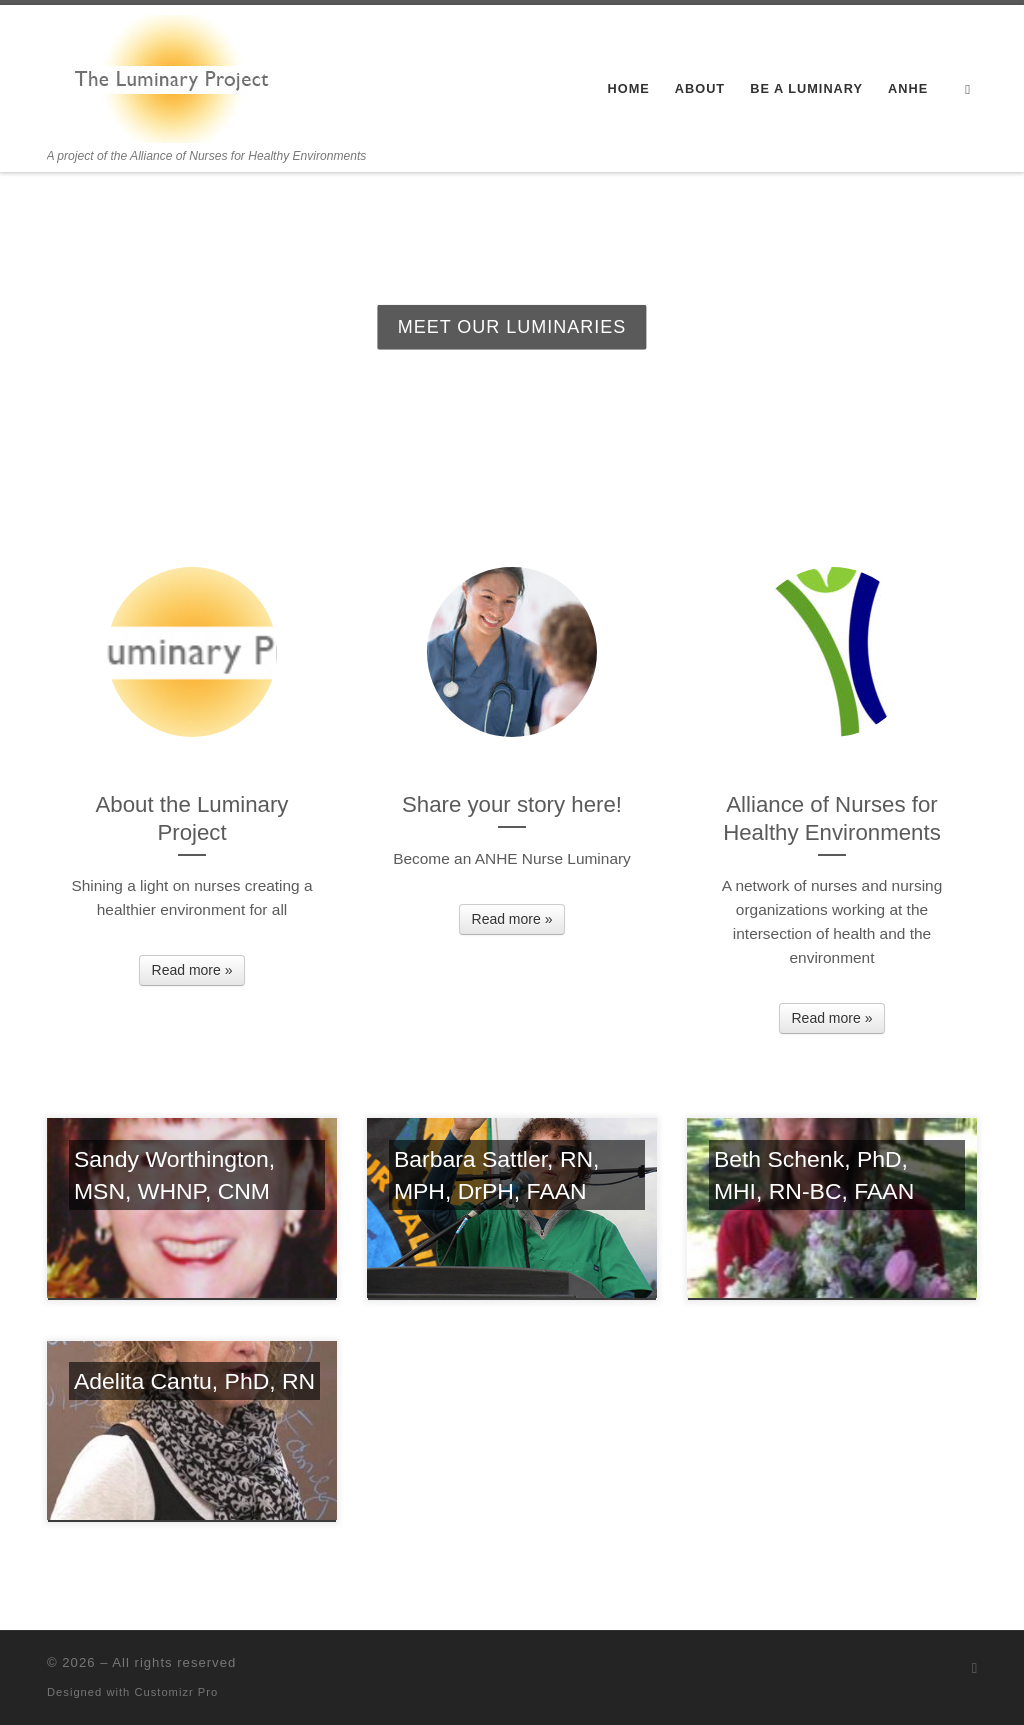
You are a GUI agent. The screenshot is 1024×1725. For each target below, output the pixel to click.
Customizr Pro (176, 1692)
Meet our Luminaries (512, 327)
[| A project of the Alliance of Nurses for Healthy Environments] (172, 76)
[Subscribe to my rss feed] (974, 1668)
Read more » (192, 970)
